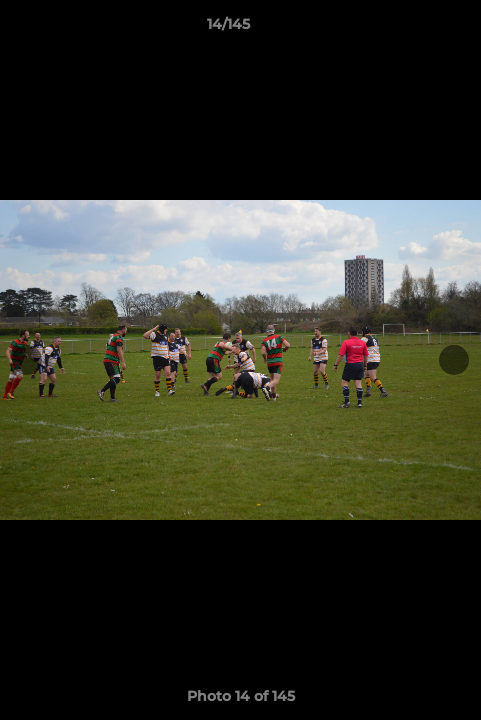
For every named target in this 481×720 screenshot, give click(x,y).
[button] (409, 29)
